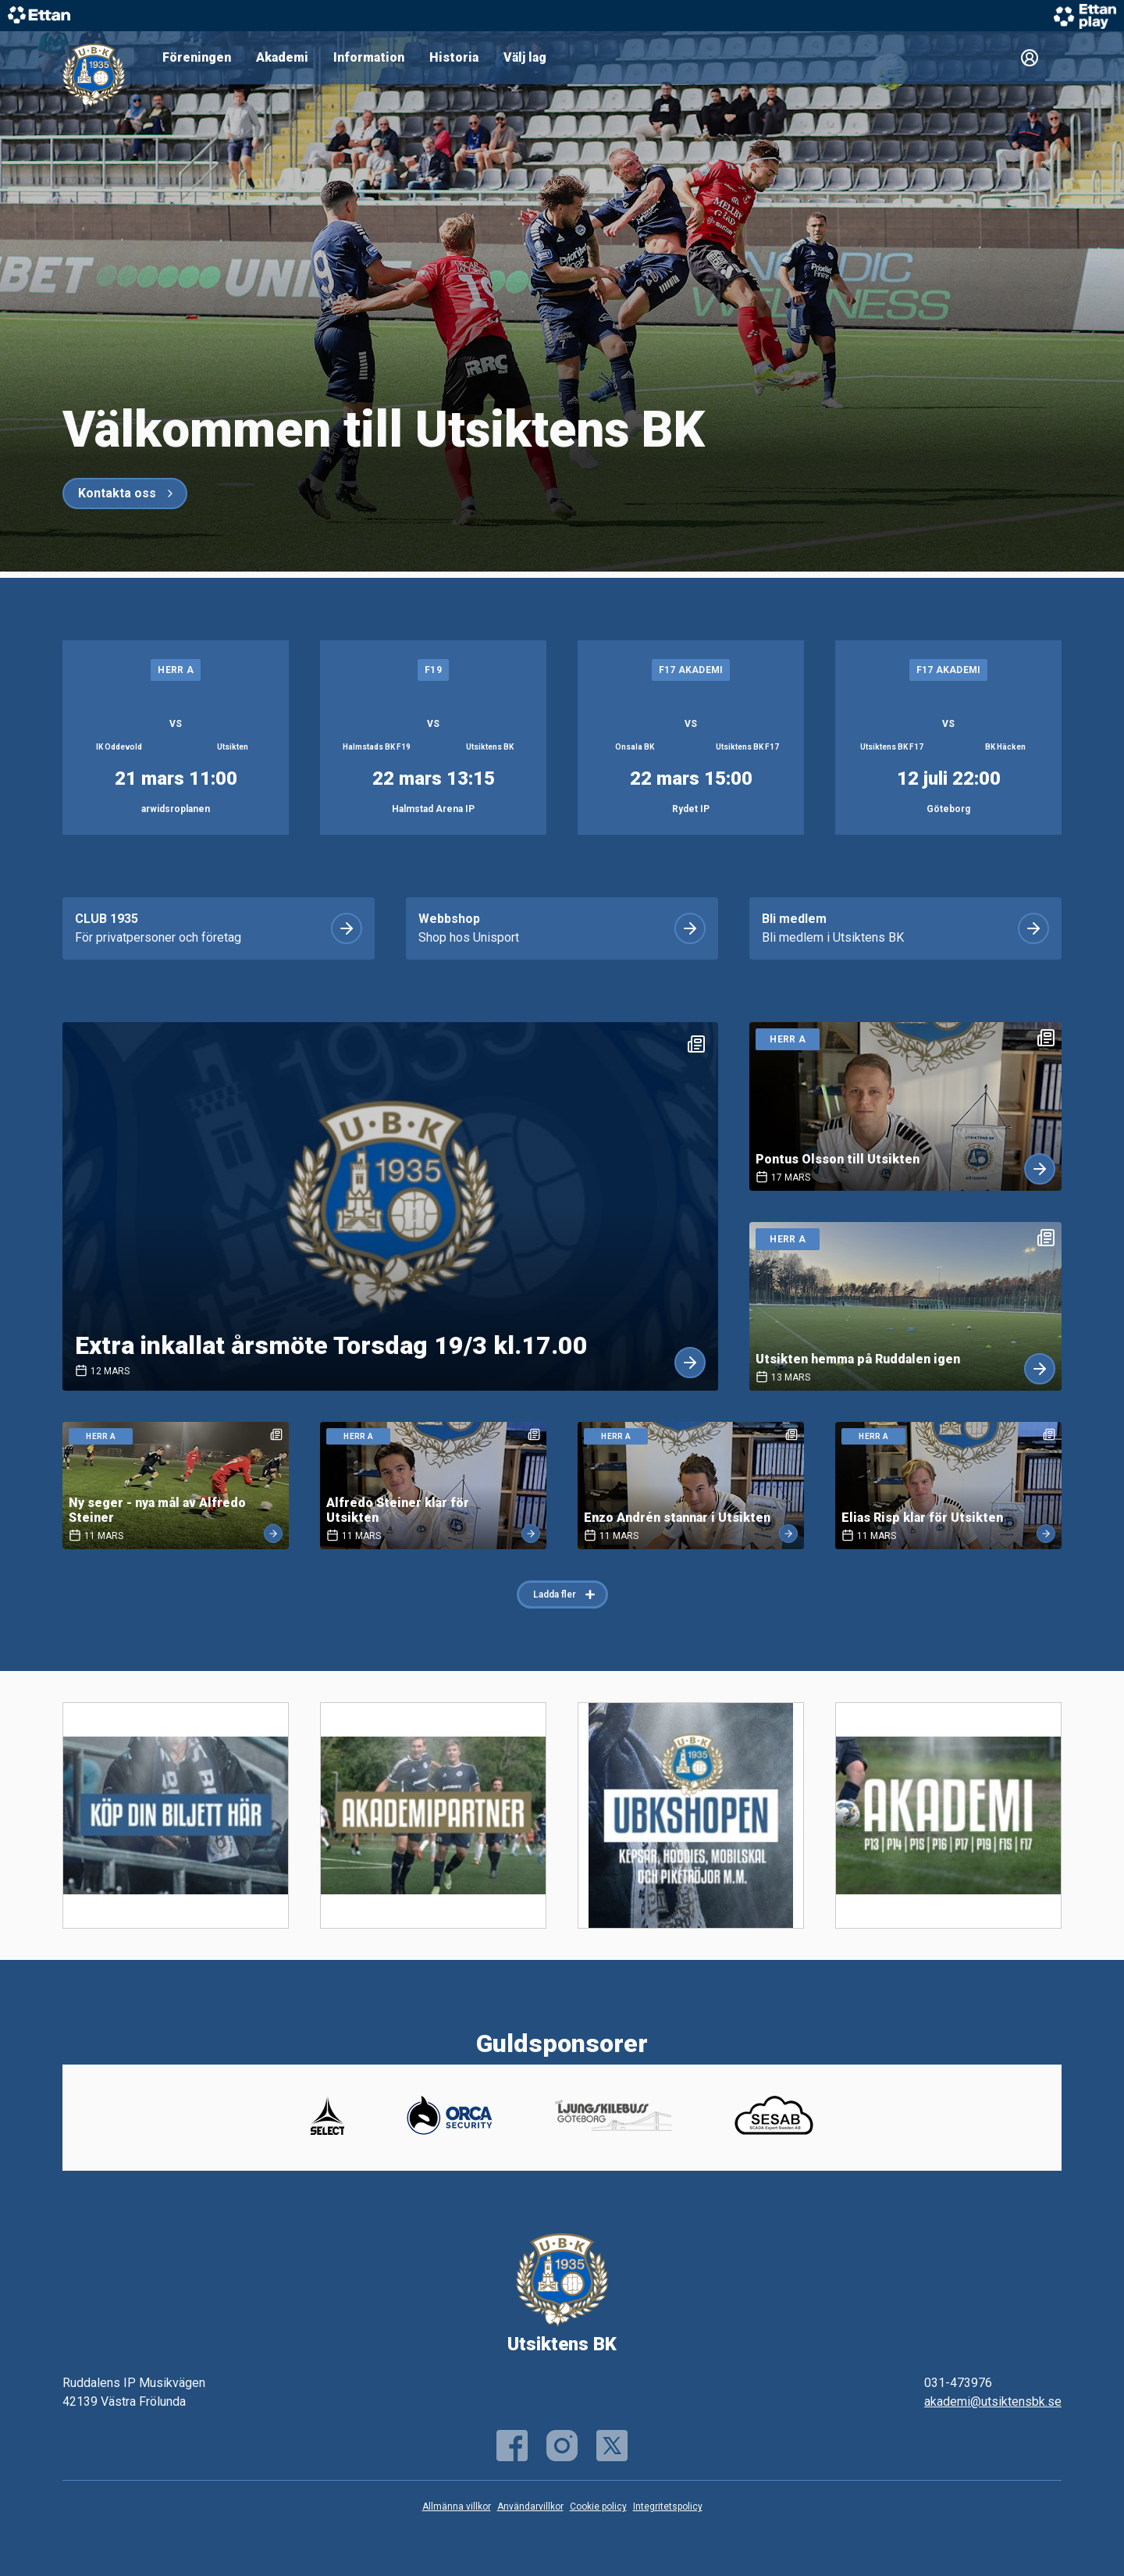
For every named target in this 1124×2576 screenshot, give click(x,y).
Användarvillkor (530, 2506)
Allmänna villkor (456, 2506)
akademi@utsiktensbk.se (993, 2401)
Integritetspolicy (667, 2506)
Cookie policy (598, 2506)
